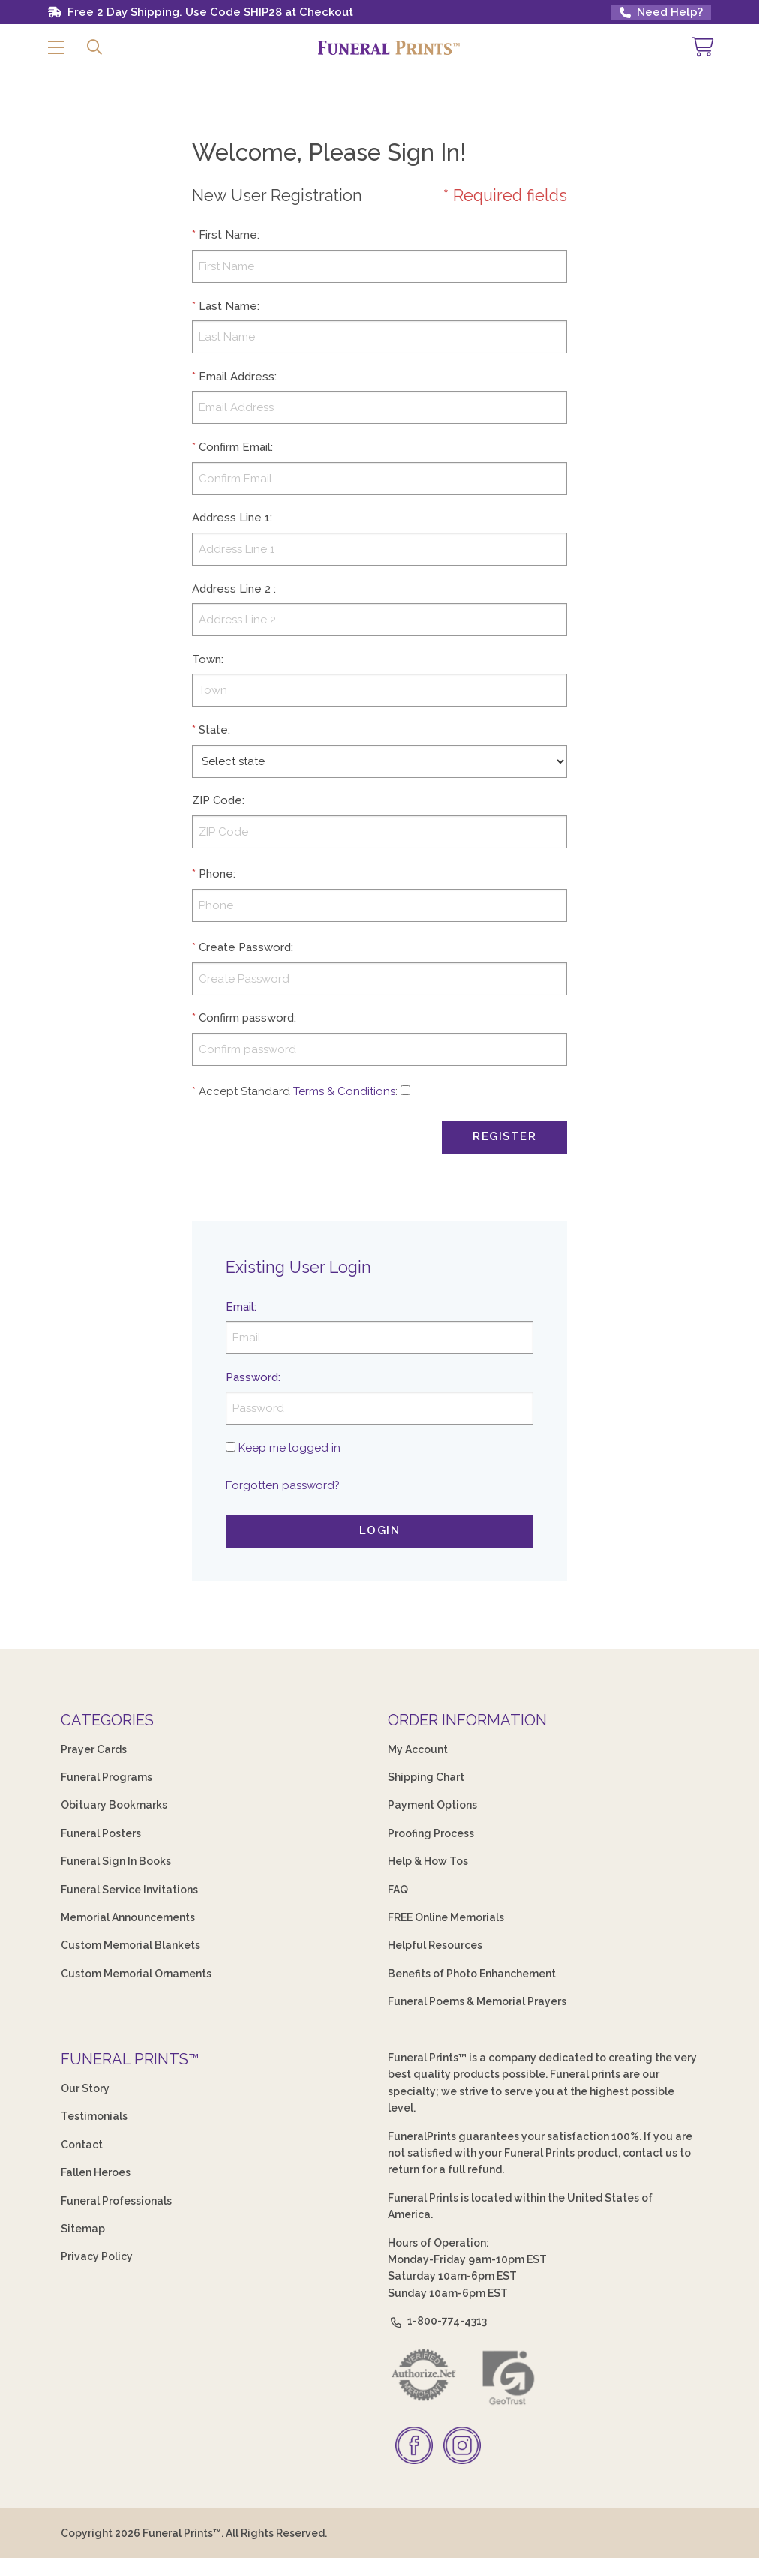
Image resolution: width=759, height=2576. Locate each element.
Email (240, 1307)
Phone (216, 874)
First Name (228, 235)
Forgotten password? (283, 1485)
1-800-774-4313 (437, 2321)
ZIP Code (217, 800)
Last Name (228, 306)
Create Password (245, 947)
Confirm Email (235, 447)
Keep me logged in (289, 1448)
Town (206, 659)
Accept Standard (244, 1091)
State (213, 730)
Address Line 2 (231, 589)
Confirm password (246, 1018)
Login (379, 1530)
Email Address (236, 376)
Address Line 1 (231, 517)
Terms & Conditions (344, 1091)
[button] (56, 48)
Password (252, 1377)
